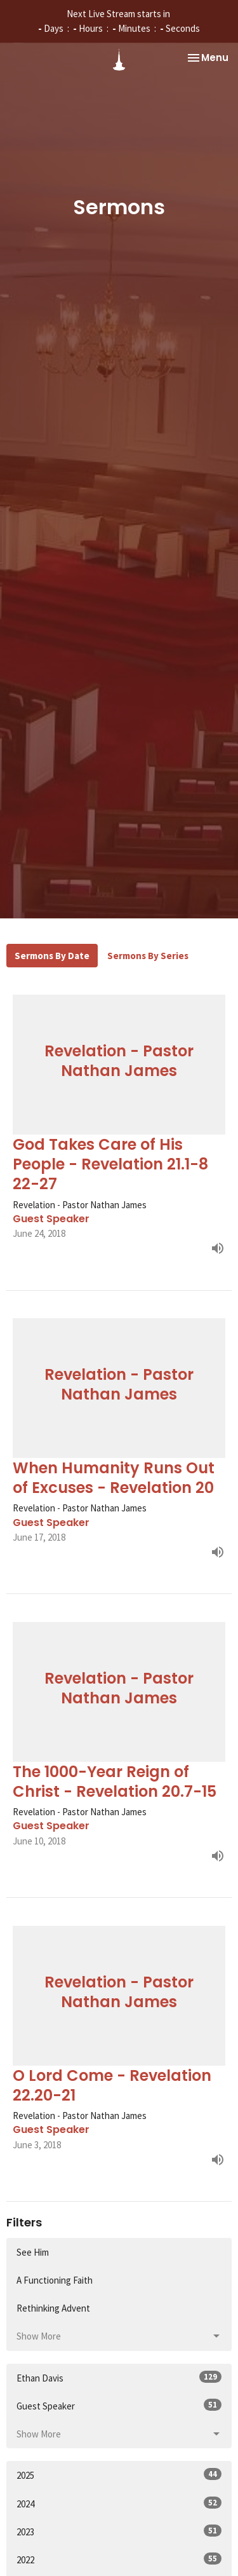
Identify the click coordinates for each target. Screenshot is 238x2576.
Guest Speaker (119, 2405)
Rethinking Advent (53, 2308)
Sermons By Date (52, 956)
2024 (119, 2503)
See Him (33, 2252)
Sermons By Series (147, 956)
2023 (119, 2531)
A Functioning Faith (55, 2280)
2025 (119, 2474)
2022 (119, 2559)
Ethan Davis (119, 2377)
